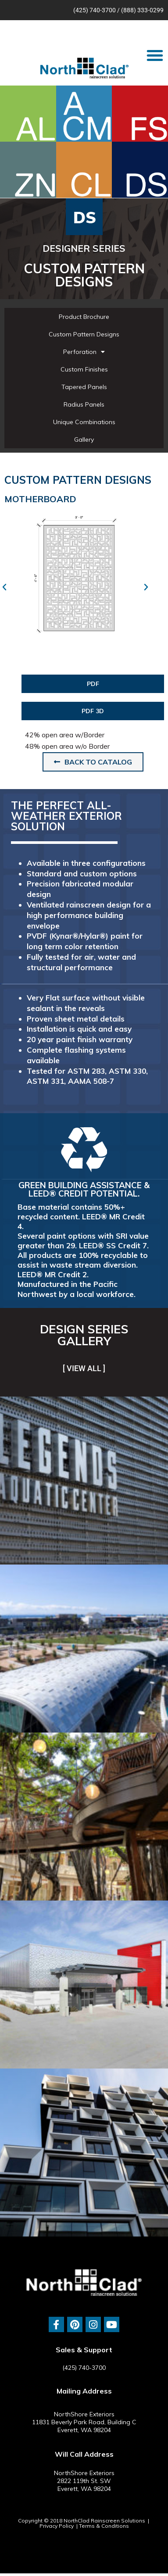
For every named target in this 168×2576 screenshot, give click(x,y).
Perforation (84, 351)
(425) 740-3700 (94, 10)
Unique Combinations (84, 422)
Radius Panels (84, 404)
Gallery (84, 439)
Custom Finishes (84, 369)
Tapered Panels (84, 387)
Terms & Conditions (104, 2525)
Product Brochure (84, 317)
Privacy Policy (56, 2525)
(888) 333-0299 (142, 10)
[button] (155, 55)
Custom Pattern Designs (84, 334)
